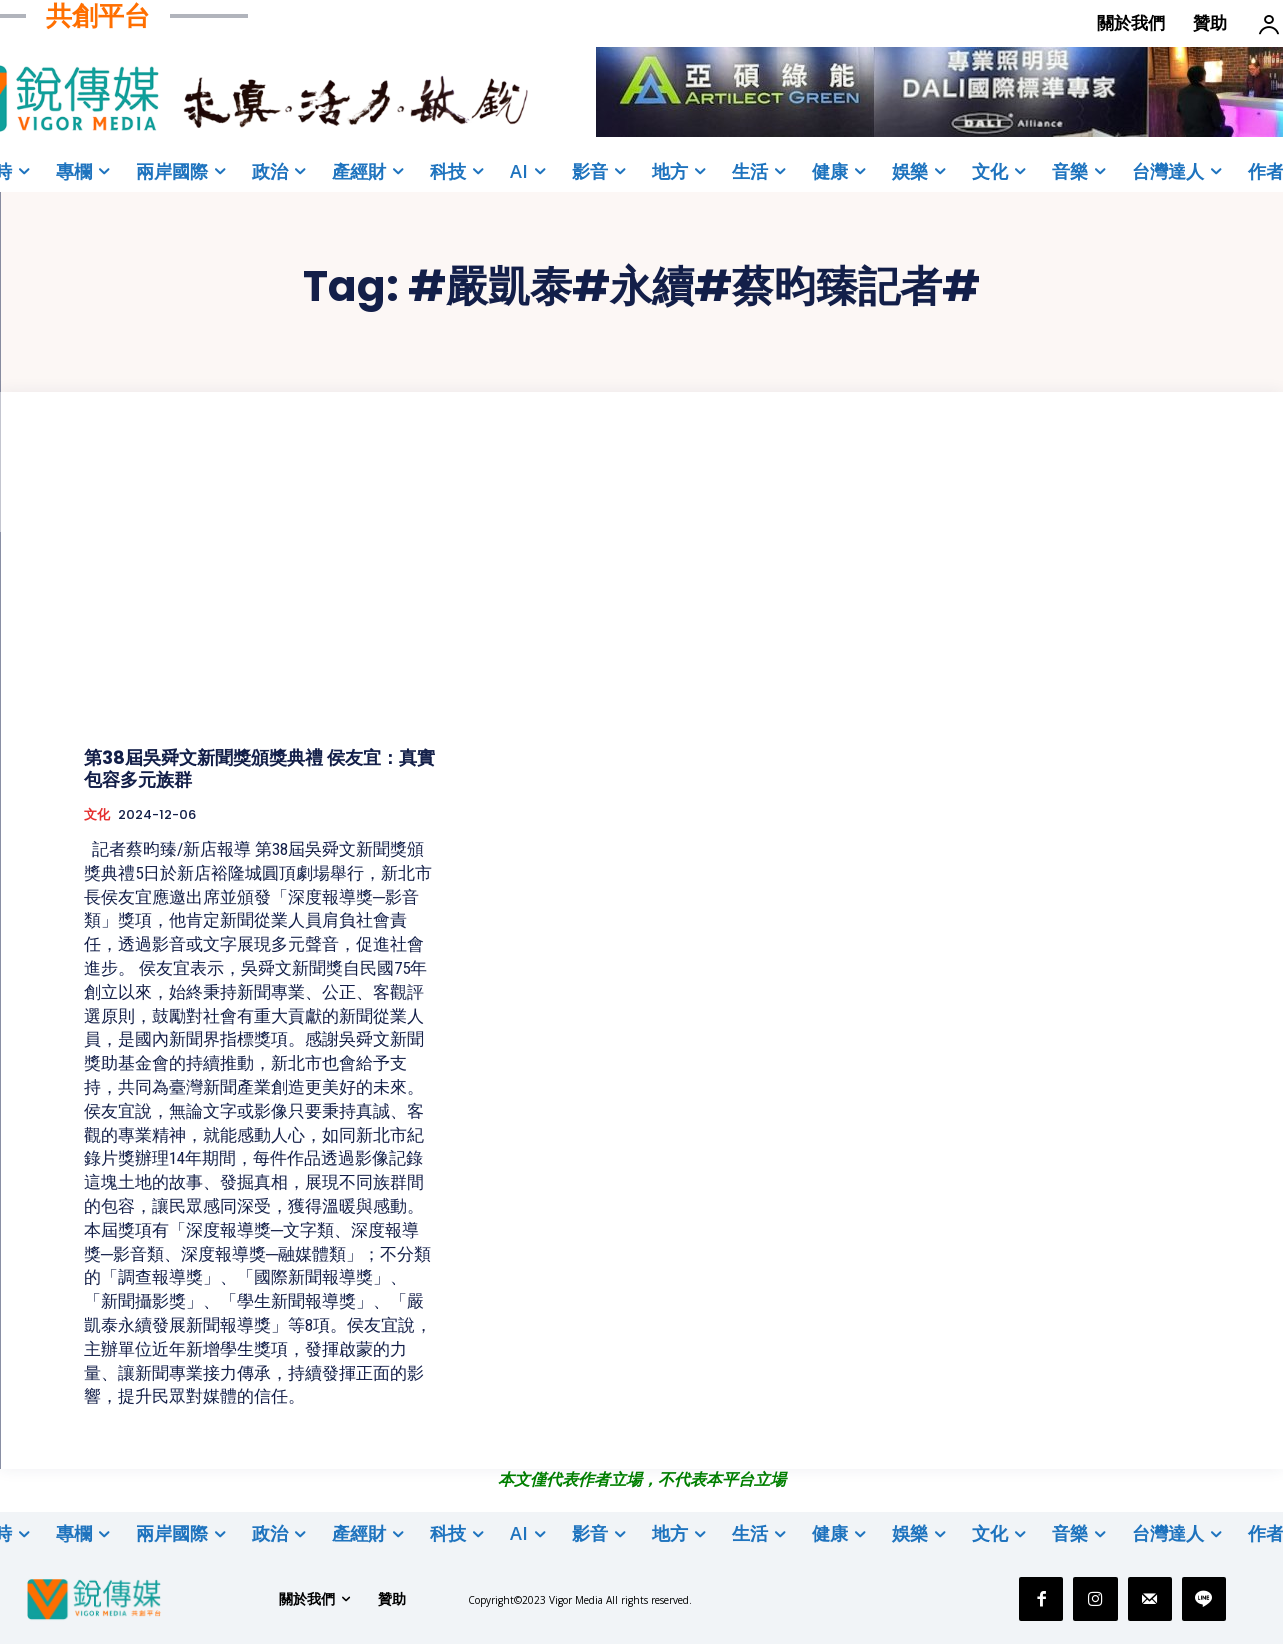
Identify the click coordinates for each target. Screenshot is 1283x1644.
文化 (97, 815)
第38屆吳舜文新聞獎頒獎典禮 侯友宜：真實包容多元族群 (259, 768)
